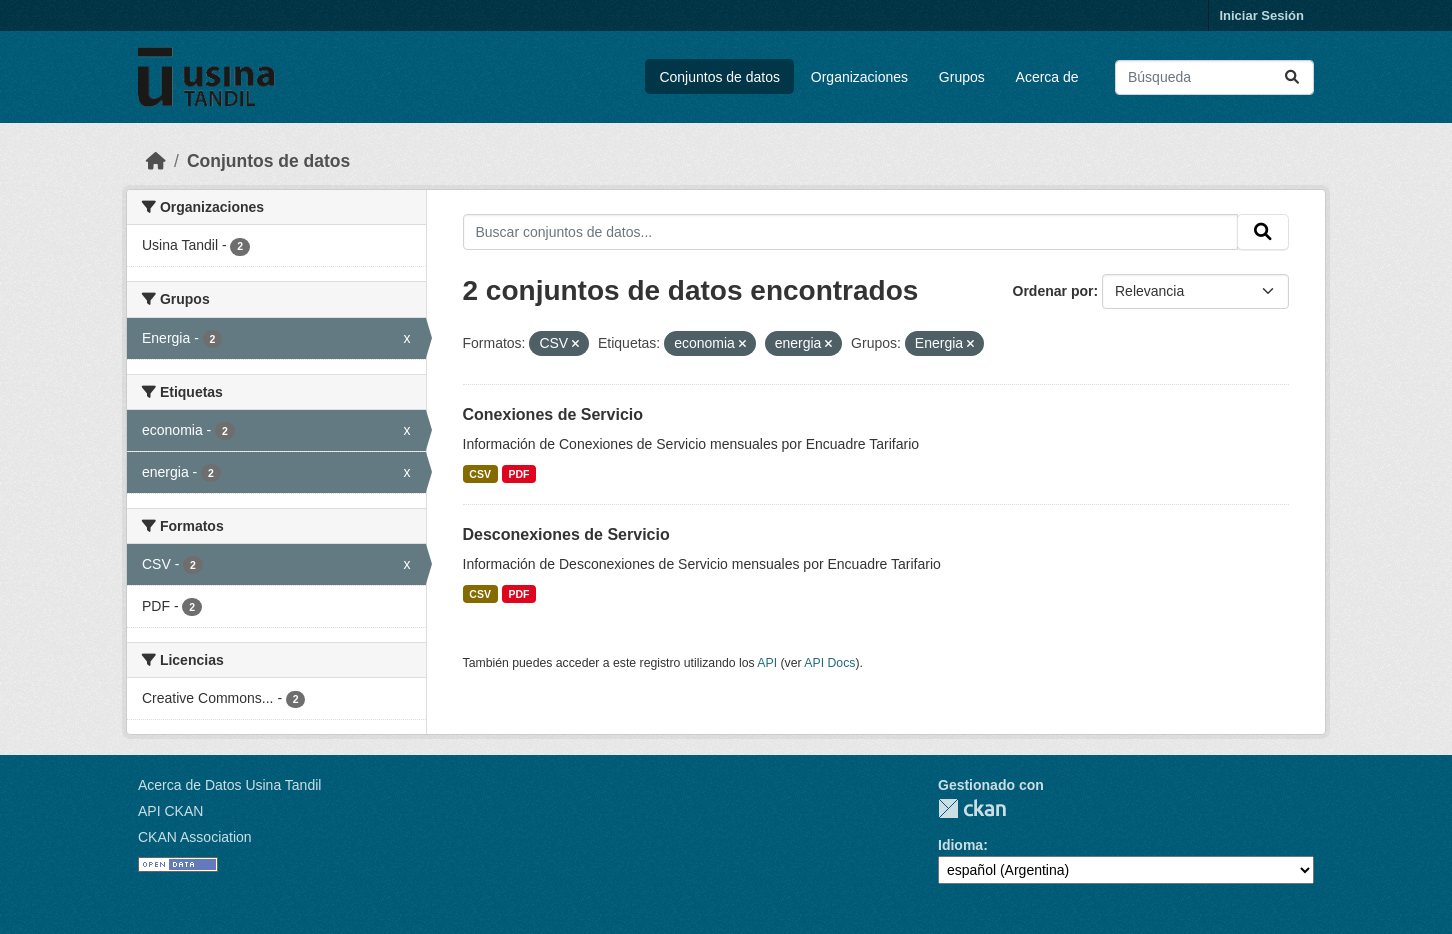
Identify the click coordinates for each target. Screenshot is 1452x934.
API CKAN (170, 811)
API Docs (829, 663)
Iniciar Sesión (1261, 15)
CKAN (972, 808)
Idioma (960, 845)
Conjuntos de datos (719, 77)
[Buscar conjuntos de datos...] (1214, 77)
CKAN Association (195, 837)
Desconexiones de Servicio (566, 534)
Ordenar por (1053, 291)
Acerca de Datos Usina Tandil (229, 785)
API (767, 663)
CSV (480, 474)
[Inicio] (156, 161)
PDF (518, 474)
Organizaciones (859, 77)
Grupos (962, 77)
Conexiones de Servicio (553, 414)
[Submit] (1292, 77)
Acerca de (1047, 77)
